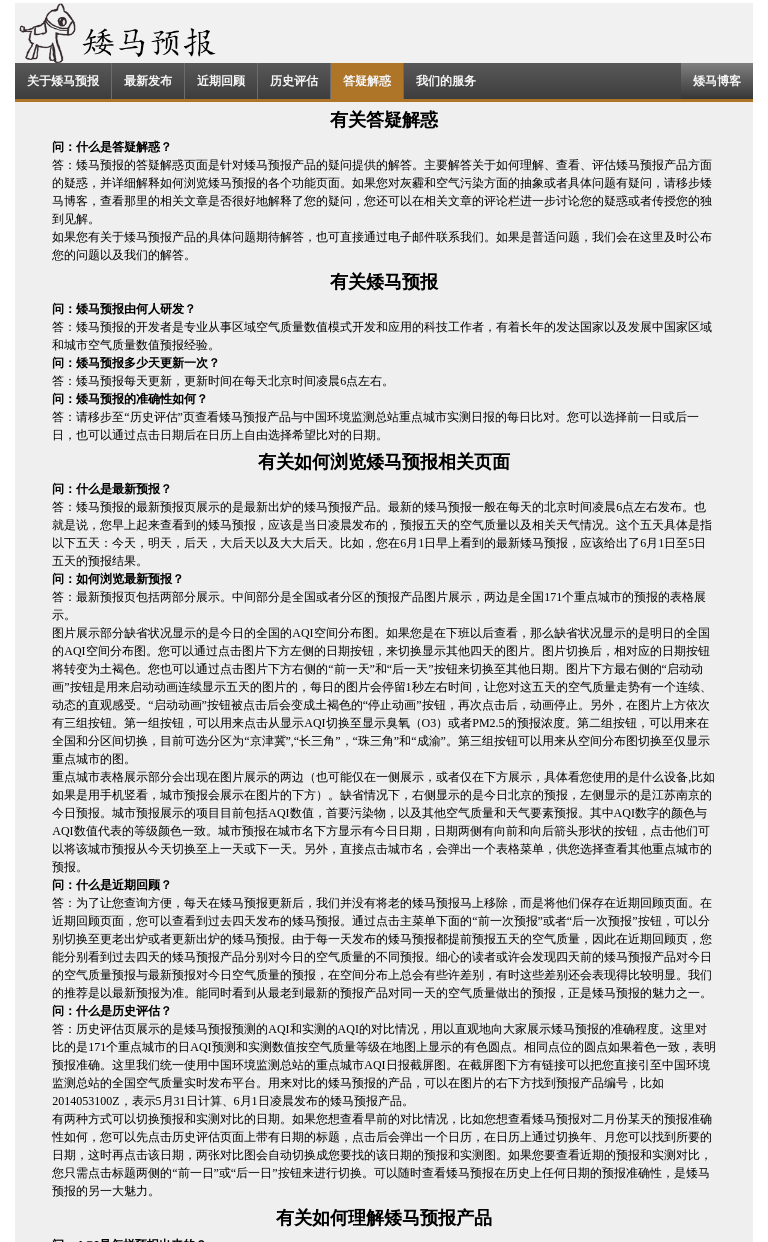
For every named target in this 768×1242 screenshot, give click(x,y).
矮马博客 (717, 81)
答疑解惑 (367, 81)
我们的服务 (446, 81)
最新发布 (148, 81)
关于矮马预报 (63, 81)
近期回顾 (221, 81)
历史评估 (294, 81)
